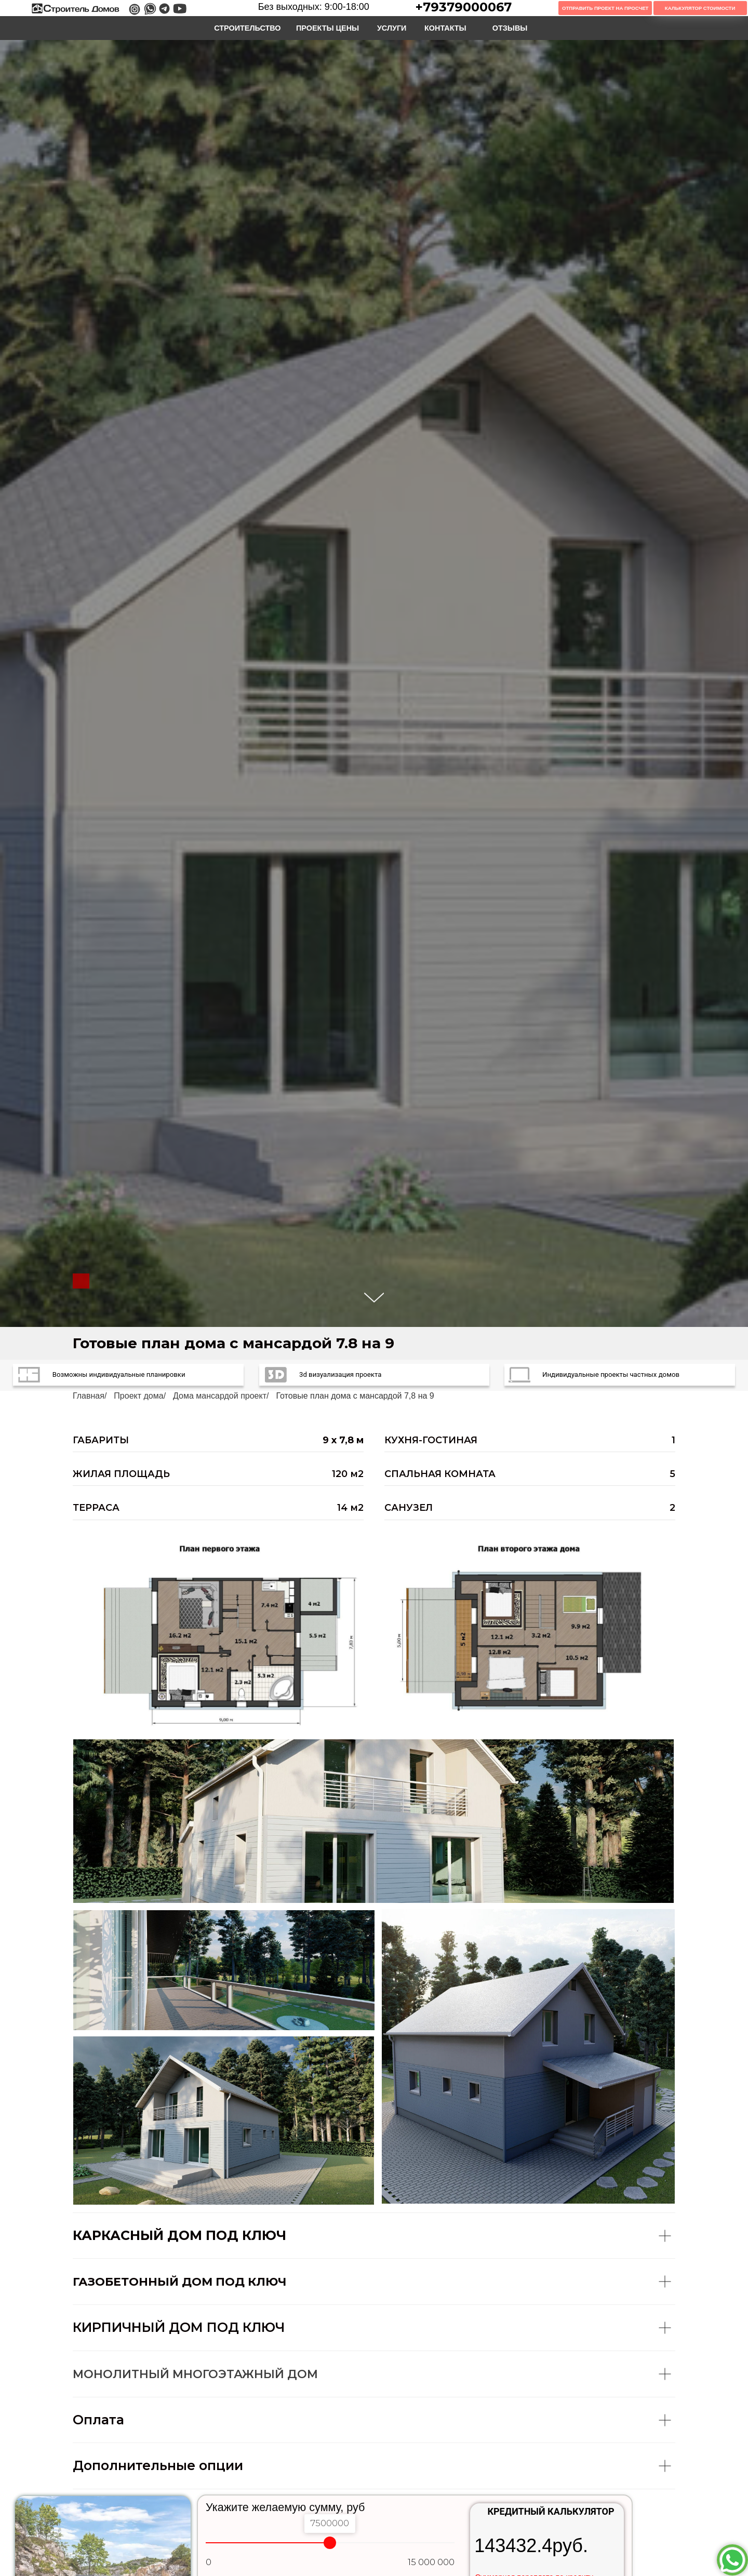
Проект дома (138, 1395)
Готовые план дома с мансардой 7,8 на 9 (355, 1395)
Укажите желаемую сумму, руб (285, 2507)
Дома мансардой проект (219, 1395)
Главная (88, 1395)
